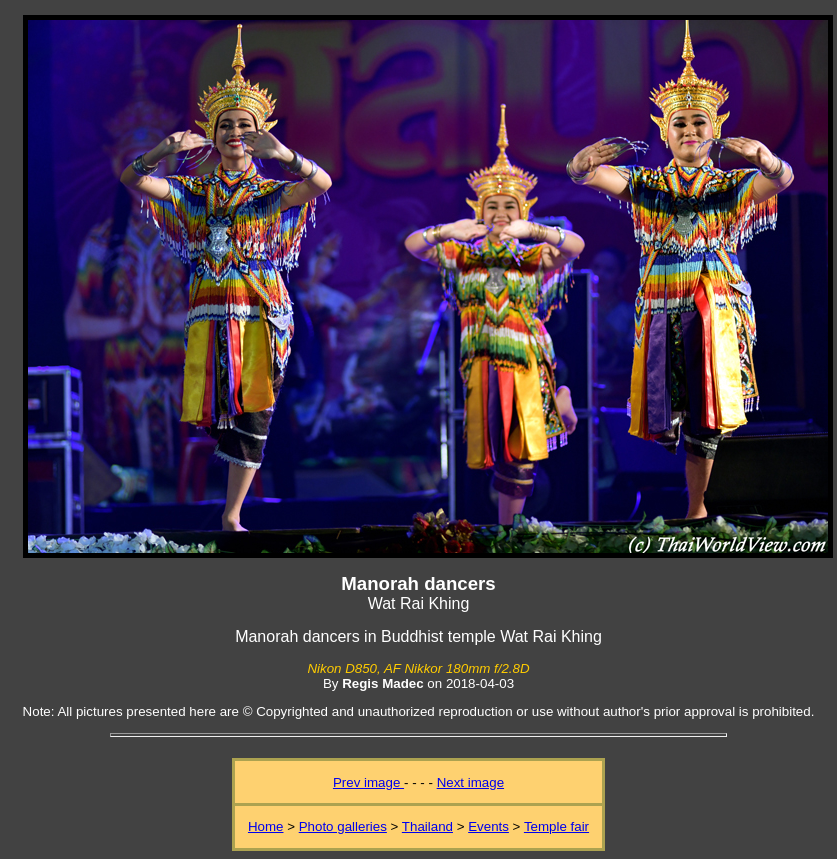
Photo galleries (343, 826)
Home (266, 826)
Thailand (427, 826)
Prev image (368, 782)
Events (488, 826)
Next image (470, 782)
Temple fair (556, 826)
